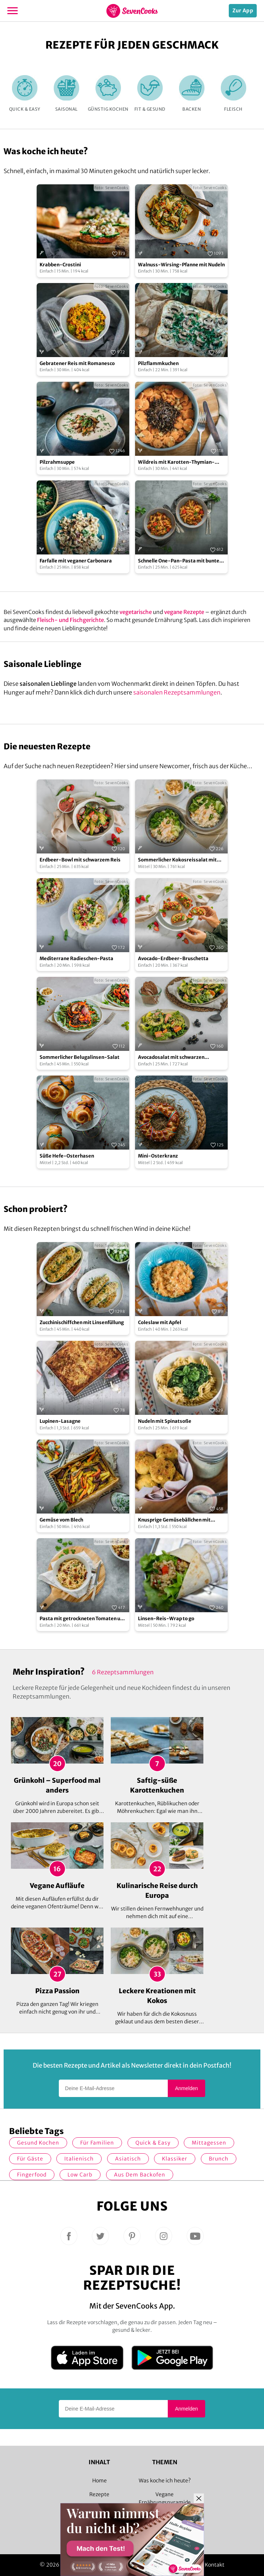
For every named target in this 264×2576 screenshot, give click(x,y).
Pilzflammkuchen (158, 363)
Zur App (242, 10)
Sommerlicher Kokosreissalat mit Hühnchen (177, 860)
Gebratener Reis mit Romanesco (77, 363)
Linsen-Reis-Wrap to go (166, 1618)
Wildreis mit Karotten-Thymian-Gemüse (176, 462)
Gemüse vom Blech (61, 1520)
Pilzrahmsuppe (57, 462)
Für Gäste (30, 2158)
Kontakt (215, 2564)
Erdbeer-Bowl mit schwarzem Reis (80, 860)
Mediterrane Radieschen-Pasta (76, 958)
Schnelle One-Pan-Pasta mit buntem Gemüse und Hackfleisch (181, 561)
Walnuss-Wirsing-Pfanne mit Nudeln (181, 265)
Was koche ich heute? (165, 2480)
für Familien (97, 2142)
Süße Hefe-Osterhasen (67, 1156)
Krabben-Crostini (60, 265)
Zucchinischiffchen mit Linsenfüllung (82, 1322)
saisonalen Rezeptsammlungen (176, 692)
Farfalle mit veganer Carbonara (76, 561)
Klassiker (174, 2158)
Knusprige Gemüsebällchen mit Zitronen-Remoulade (174, 1520)
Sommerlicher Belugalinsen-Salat (79, 1057)
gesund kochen (38, 2142)
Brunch (218, 2158)
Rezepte (99, 2494)
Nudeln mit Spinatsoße (164, 1421)
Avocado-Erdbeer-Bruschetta (173, 958)
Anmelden (186, 2088)
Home (99, 2480)
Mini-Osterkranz (158, 1156)
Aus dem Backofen (139, 2174)
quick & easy (153, 2142)
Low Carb (80, 2174)
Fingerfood (31, 2174)
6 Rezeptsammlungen (123, 1672)
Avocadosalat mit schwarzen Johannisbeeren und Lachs (171, 1057)
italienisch (79, 2158)
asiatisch (128, 2158)
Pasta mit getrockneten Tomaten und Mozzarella (83, 1618)
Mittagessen (209, 2142)
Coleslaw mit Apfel (159, 1322)
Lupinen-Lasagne (60, 1421)
